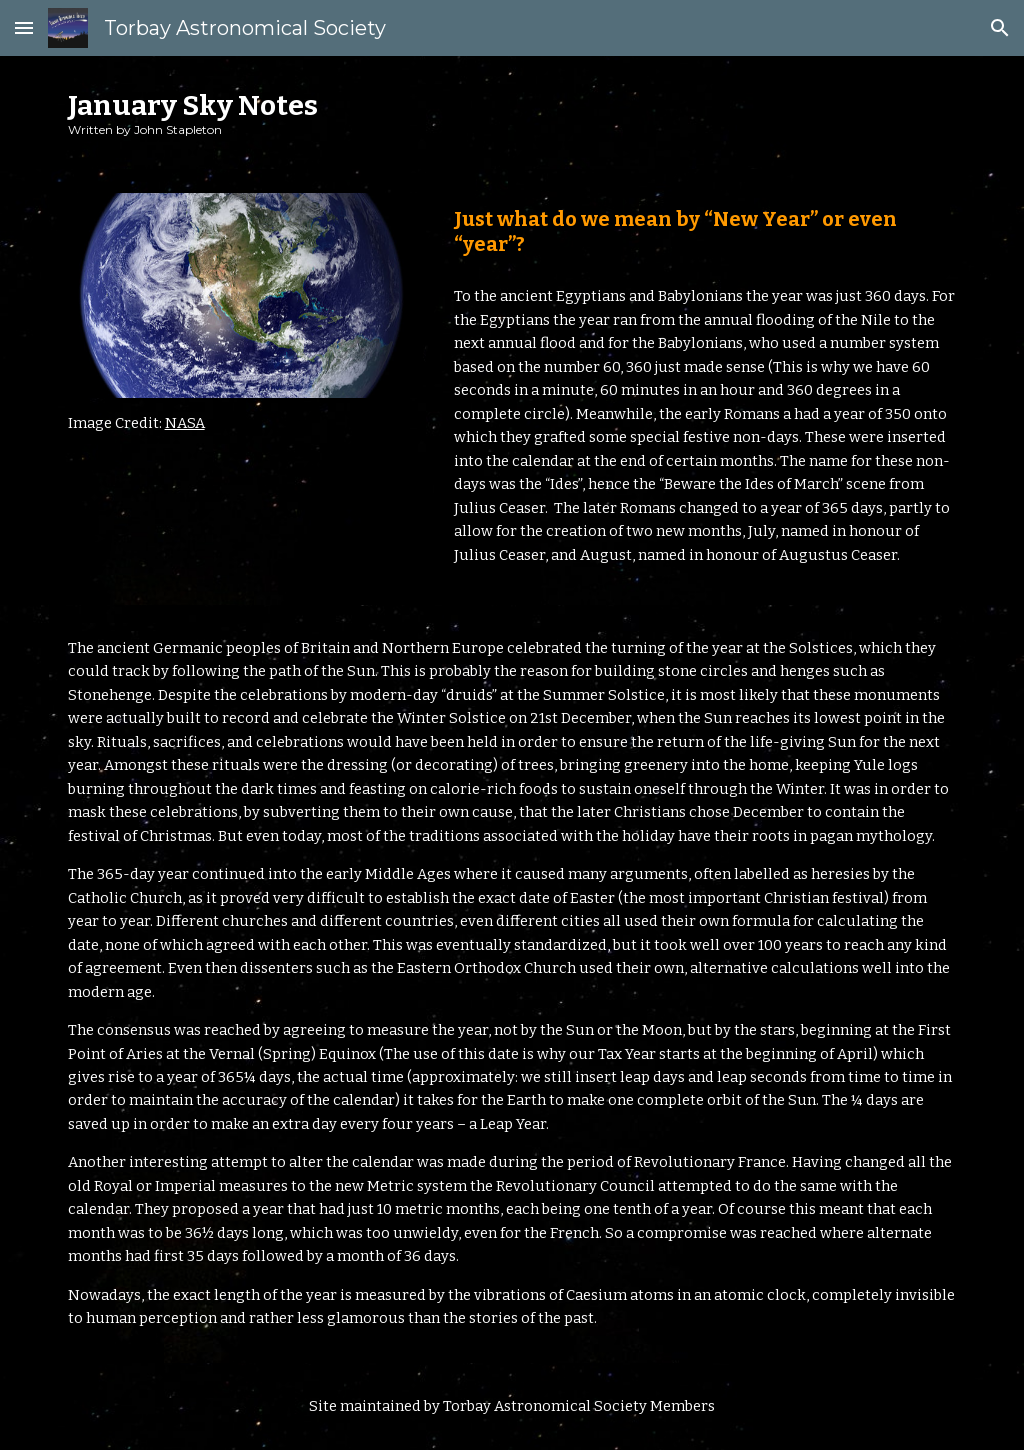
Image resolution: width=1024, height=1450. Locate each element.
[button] (24, 27)
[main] (512, 112)
